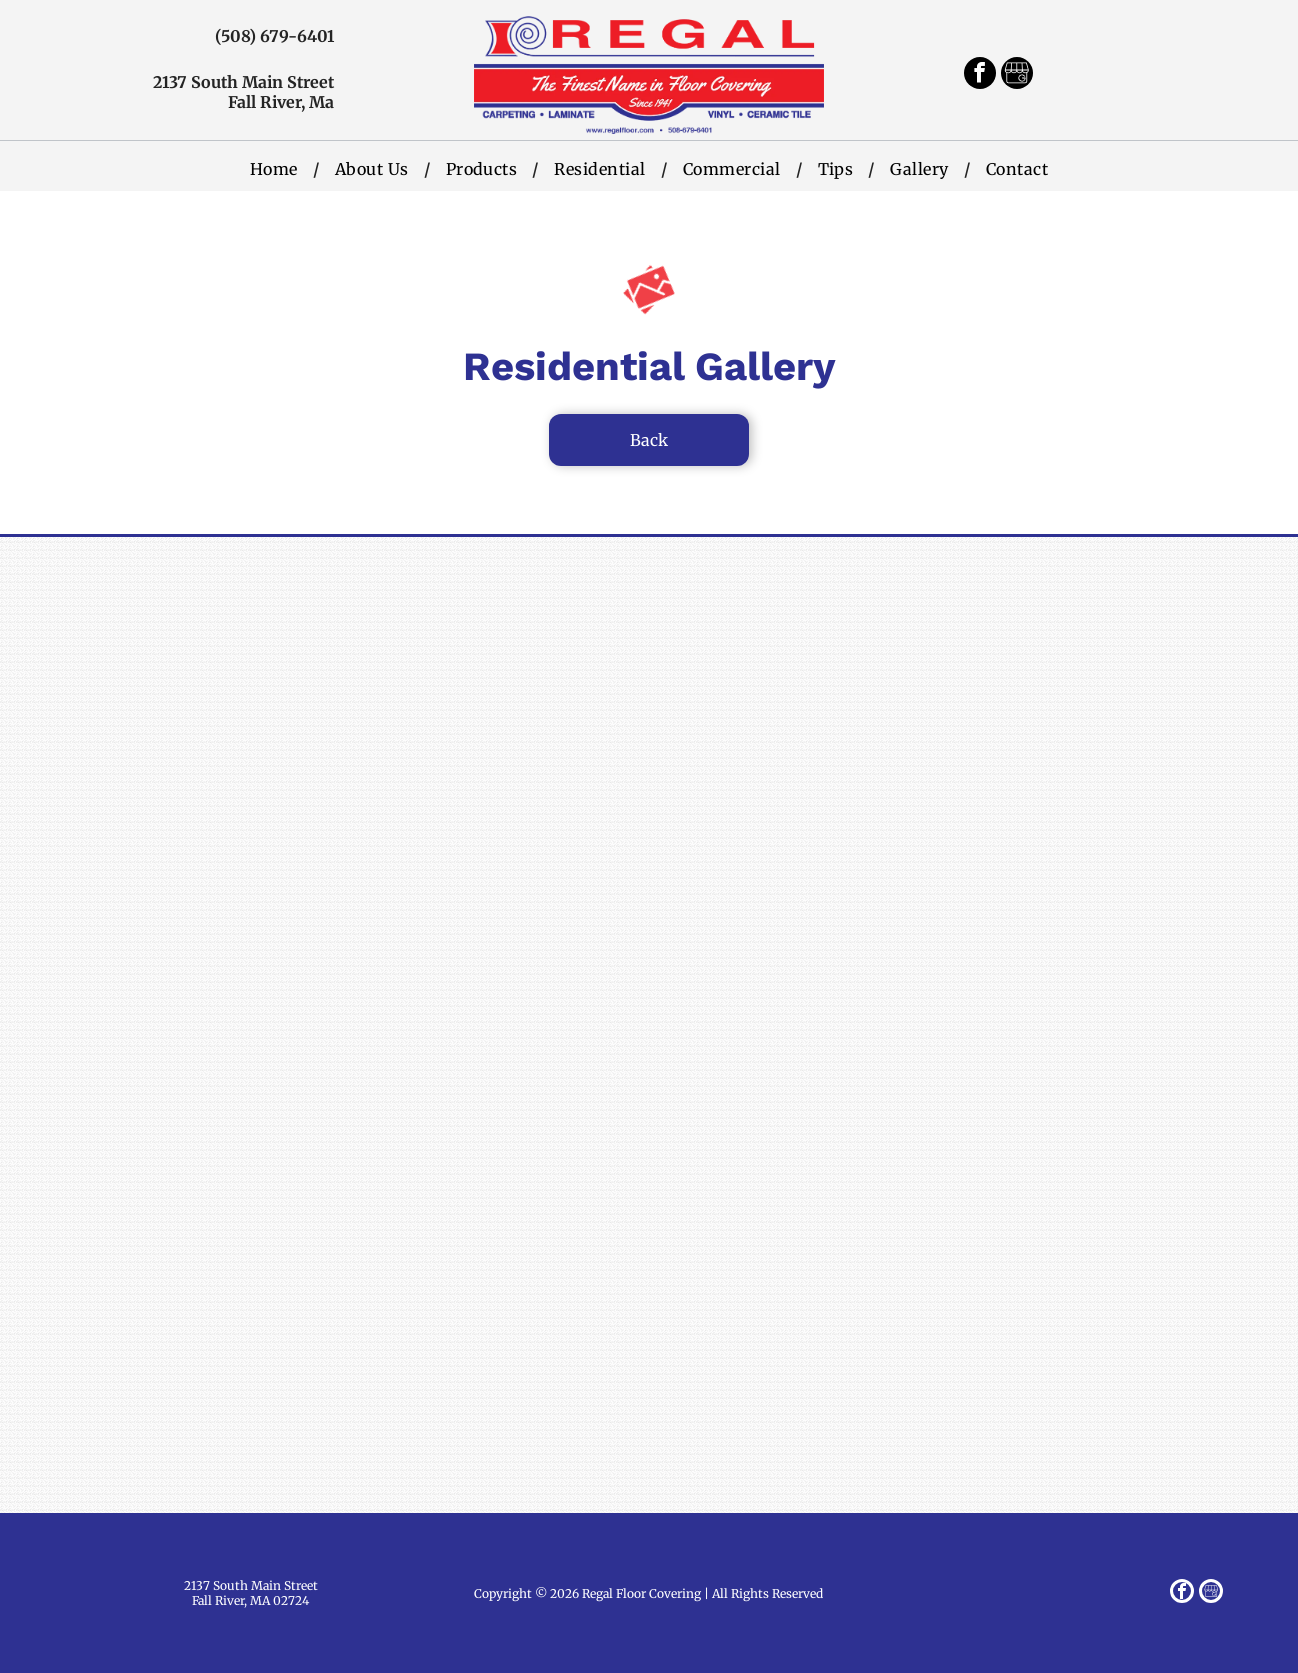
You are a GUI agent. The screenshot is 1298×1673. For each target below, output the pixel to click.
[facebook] (980, 75)
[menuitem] (277, 169)
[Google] (1017, 75)
